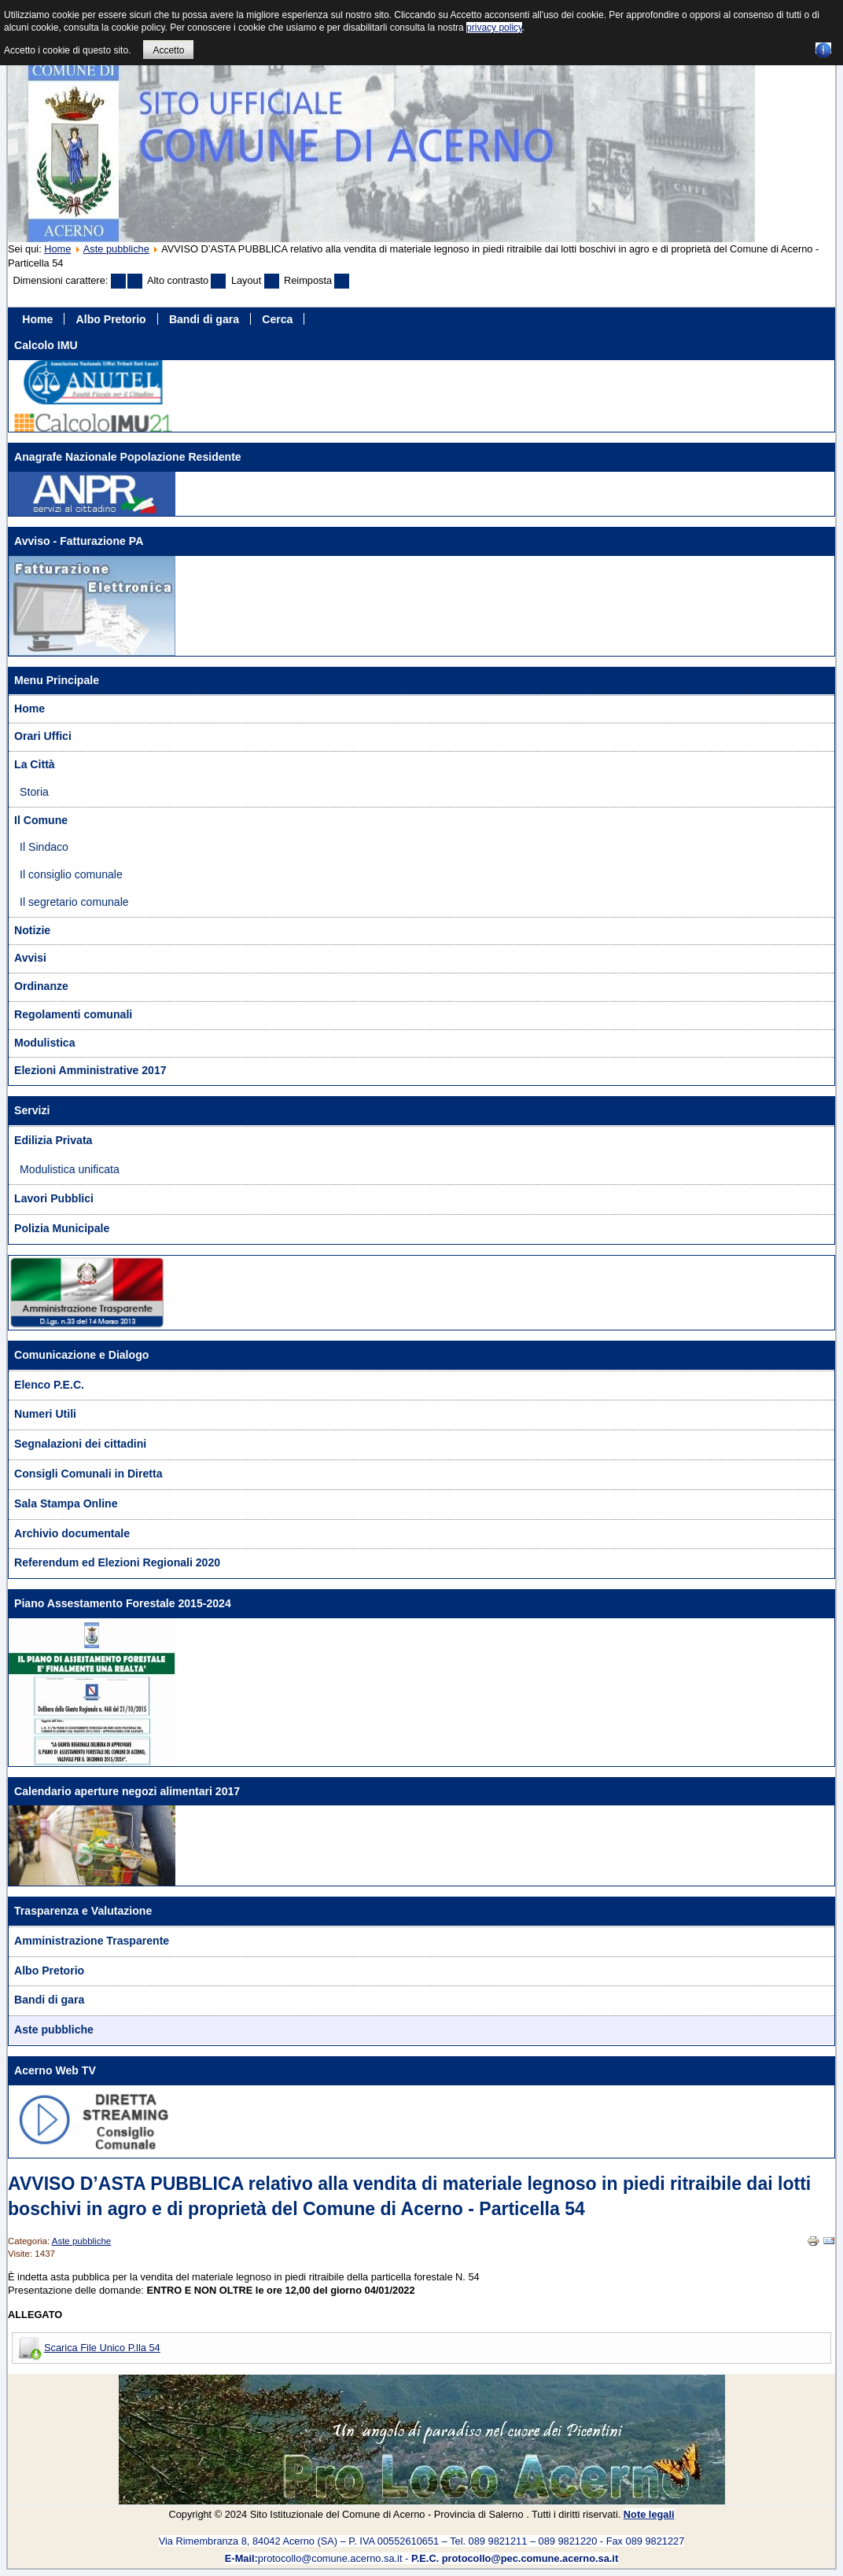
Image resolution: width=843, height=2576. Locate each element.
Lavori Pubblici (54, 1198)
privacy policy (494, 27)
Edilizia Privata (53, 1140)
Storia (34, 792)
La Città (34, 764)
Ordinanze (41, 986)
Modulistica (44, 1042)
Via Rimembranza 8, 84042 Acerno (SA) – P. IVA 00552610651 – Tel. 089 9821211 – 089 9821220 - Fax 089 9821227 (422, 2541)
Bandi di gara (204, 318)
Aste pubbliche (116, 249)
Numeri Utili (45, 1414)
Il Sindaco (44, 847)
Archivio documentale (72, 1533)
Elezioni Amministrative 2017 (90, 1070)
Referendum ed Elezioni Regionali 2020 (117, 1562)
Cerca (277, 318)
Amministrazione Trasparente (91, 1940)
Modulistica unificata (70, 1169)
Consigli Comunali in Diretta (88, 1473)
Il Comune (41, 820)
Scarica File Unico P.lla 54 (102, 2347)
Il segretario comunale (74, 902)
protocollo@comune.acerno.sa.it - (421, 2558)
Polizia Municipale (61, 1228)
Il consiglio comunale (71, 874)
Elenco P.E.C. (49, 1384)
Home (57, 249)
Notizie (32, 930)
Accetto (168, 50)
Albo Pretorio (111, 318)
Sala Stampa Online (65, 1503)
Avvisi (30, 957)
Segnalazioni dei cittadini (80, 1443)
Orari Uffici (43, 736)
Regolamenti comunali (73, 1014)
